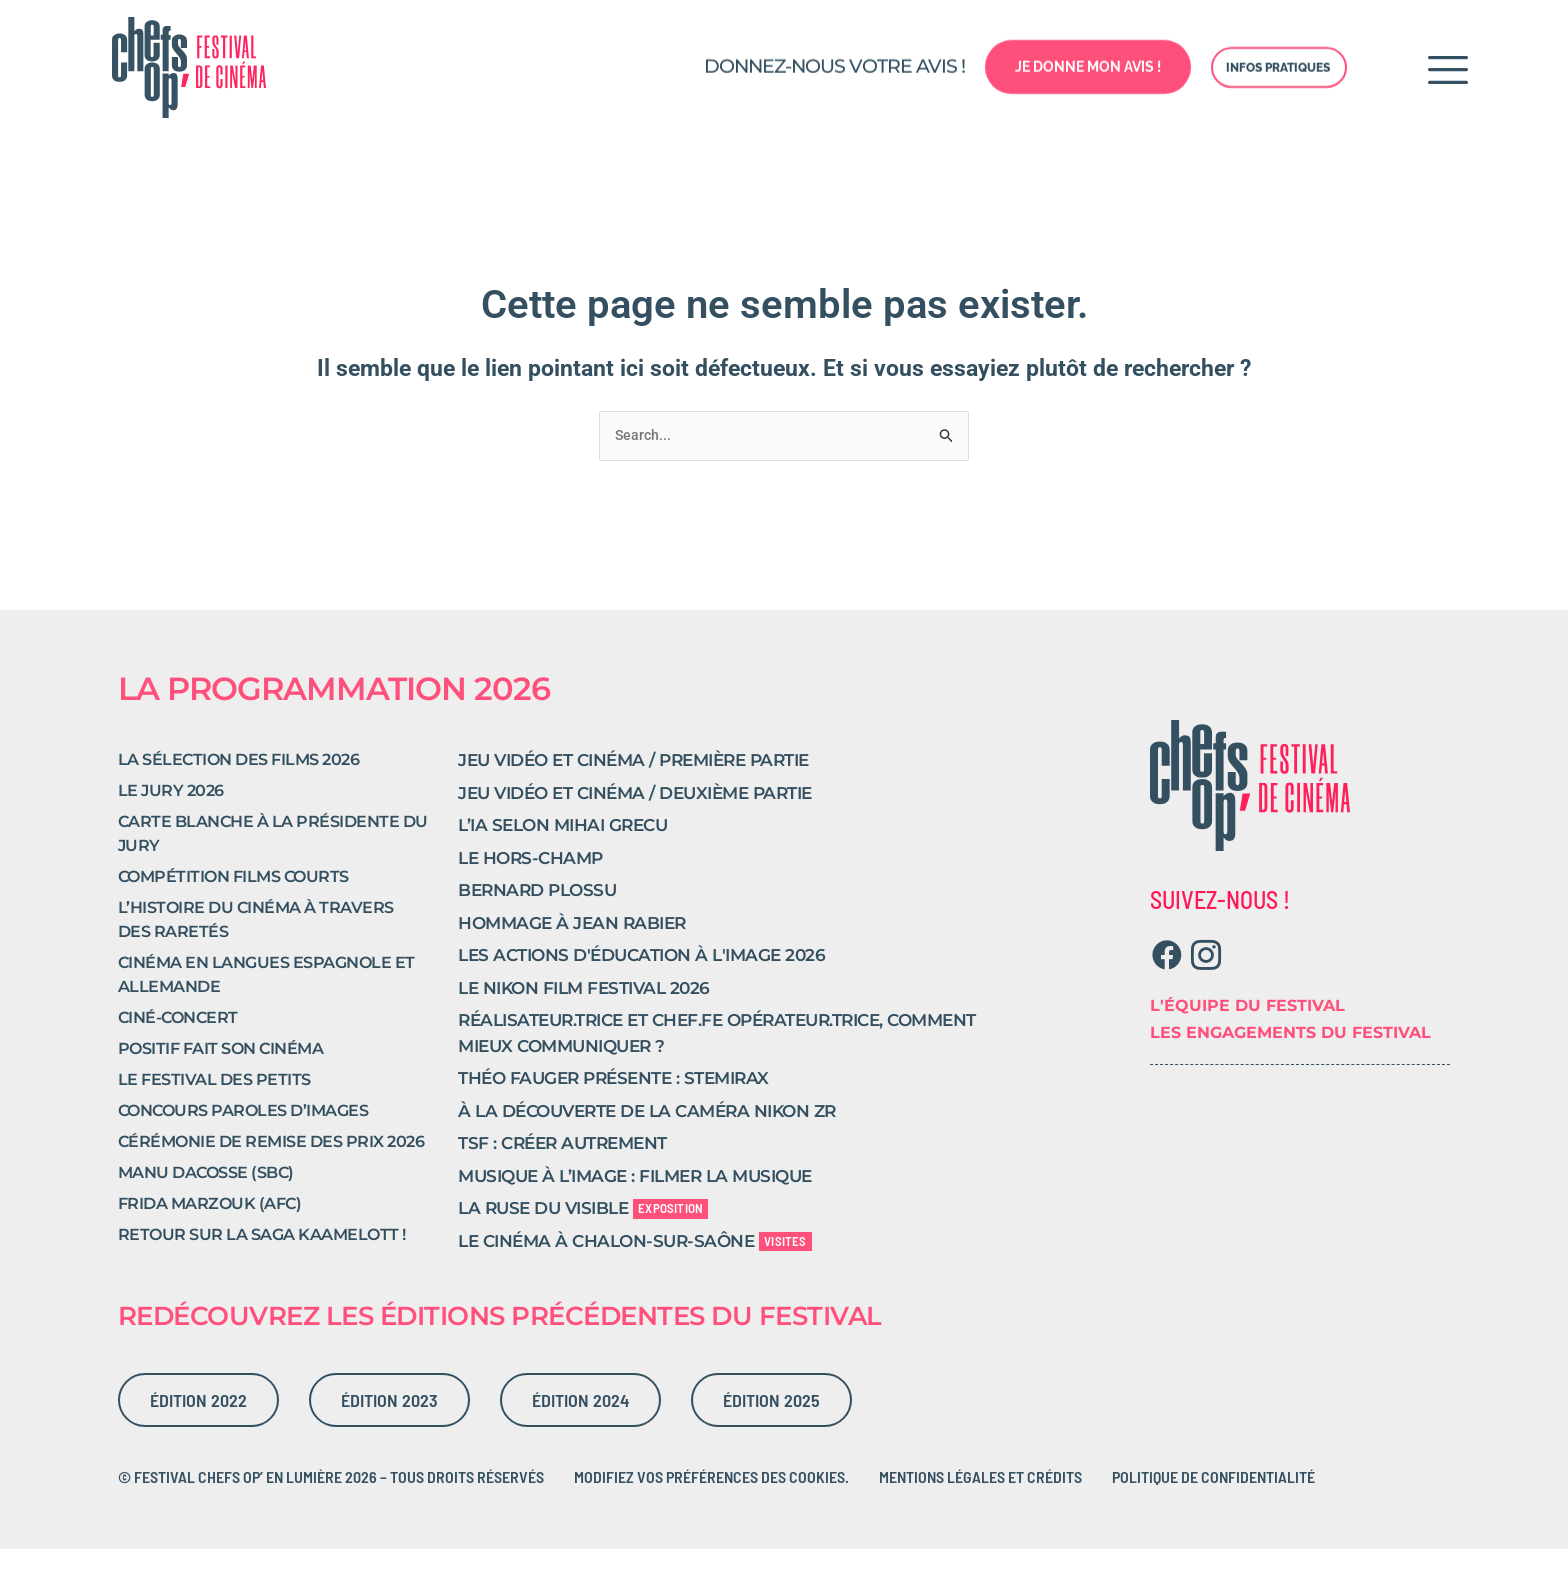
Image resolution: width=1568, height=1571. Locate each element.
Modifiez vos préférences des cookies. (711, 1497)
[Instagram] (1206, 977)
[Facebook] (1167, 977)
